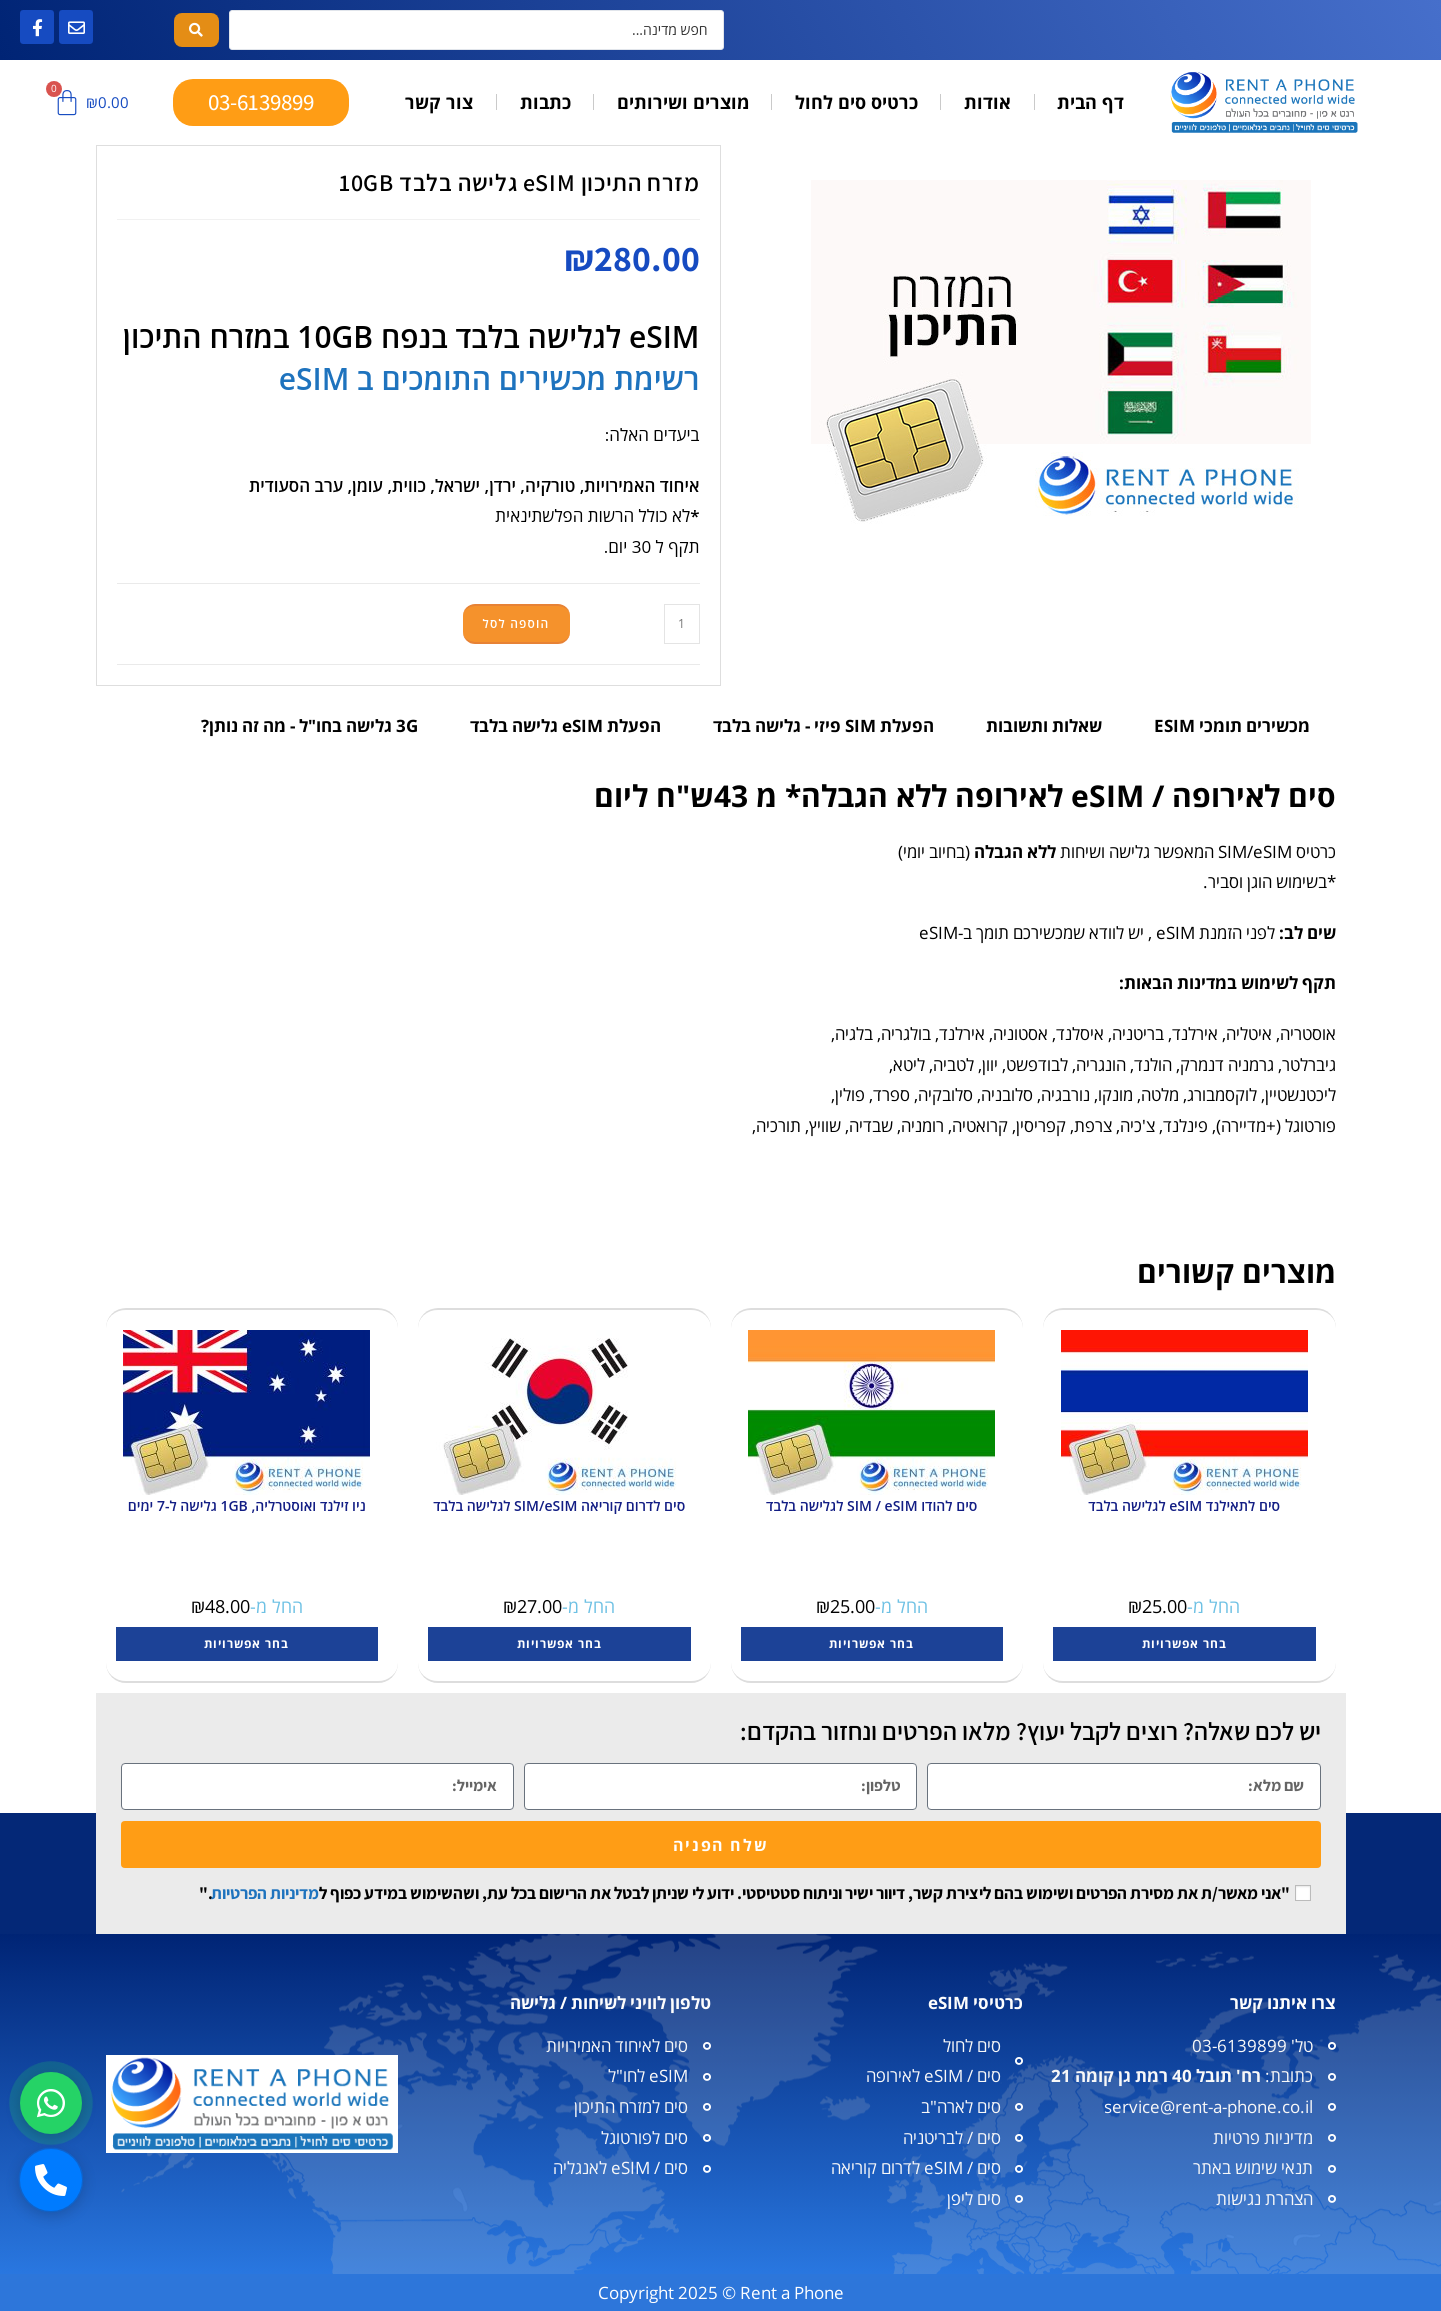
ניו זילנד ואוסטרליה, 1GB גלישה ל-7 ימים (247, 1505)
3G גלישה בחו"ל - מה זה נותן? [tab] (309, 725)
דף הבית (1090, 102)
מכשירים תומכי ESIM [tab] (1232, 725)
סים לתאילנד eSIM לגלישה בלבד (1184, 1505)
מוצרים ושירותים (683, 102)
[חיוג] (51, 2180)
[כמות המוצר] (682, 624)
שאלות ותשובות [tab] (1044, 725)
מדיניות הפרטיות (265, 1893)
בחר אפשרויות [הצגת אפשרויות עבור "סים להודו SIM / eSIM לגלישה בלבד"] (871, 1643)
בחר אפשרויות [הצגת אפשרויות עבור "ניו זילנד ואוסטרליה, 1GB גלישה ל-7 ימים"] (246, 1643)
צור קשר (439, 102)
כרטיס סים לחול (856, 102)
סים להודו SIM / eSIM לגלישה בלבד (871, 1505)
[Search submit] (196, 30)
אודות (987, 102)
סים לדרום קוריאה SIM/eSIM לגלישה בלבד (559, 1505)
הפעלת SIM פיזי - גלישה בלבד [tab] (823, 725)
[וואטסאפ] (51, 2103)
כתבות (545, 102)
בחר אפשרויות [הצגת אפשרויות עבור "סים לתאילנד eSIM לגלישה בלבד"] (1184, 1643)
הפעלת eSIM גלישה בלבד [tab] (565, 725)
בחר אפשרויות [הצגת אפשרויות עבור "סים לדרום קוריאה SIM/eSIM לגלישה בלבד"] (559, 1643)
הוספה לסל (516, 623)
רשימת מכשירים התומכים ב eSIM (489, 378)
